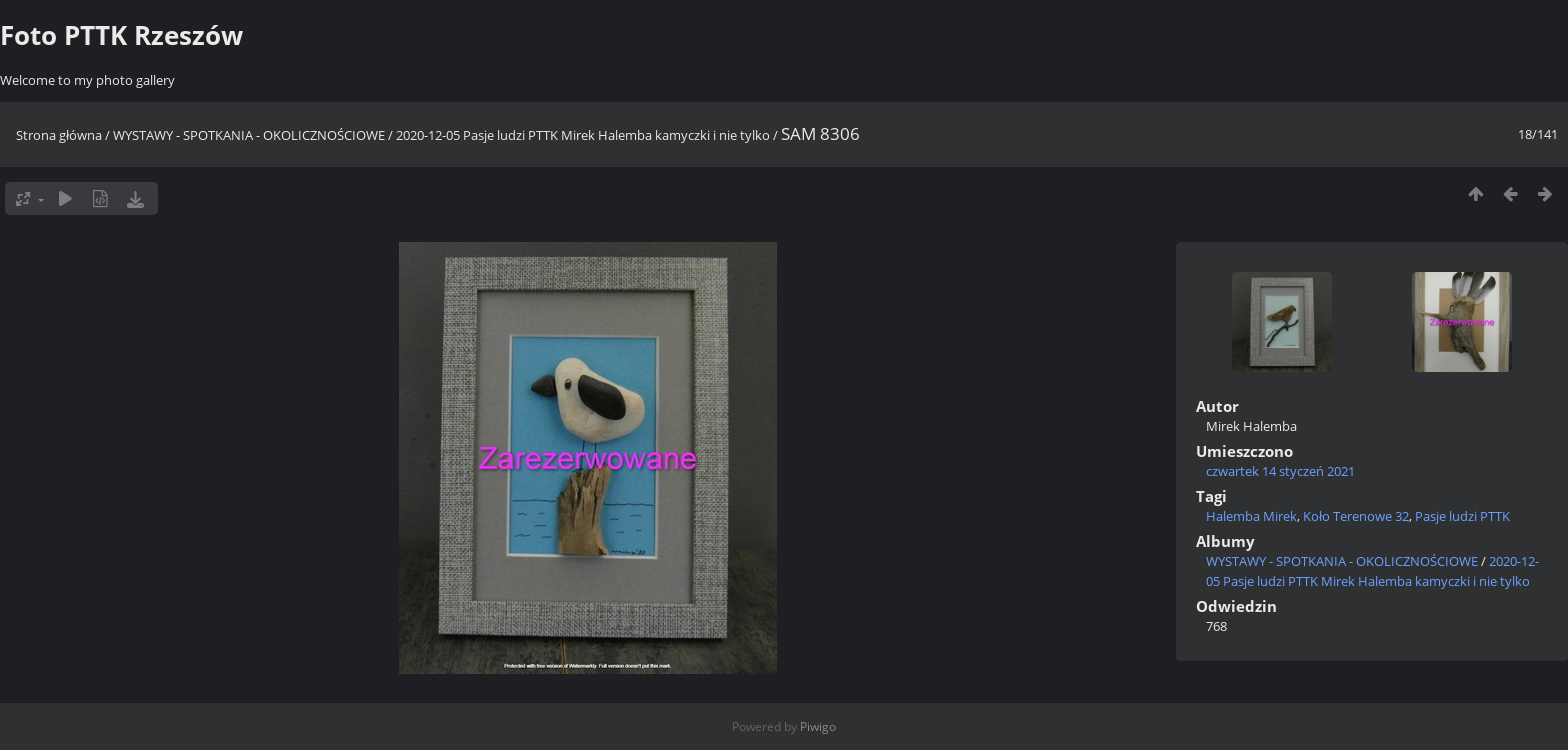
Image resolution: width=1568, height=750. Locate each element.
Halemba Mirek (1251, 516)
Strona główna (59, 135)
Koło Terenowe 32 (1356, 516)
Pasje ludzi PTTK (1462, 516)
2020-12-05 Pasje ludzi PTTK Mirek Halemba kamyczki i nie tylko (583, 135)
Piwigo (818, 726)
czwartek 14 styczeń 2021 (1280, 471)
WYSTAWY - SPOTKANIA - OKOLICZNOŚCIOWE (249, 135)
